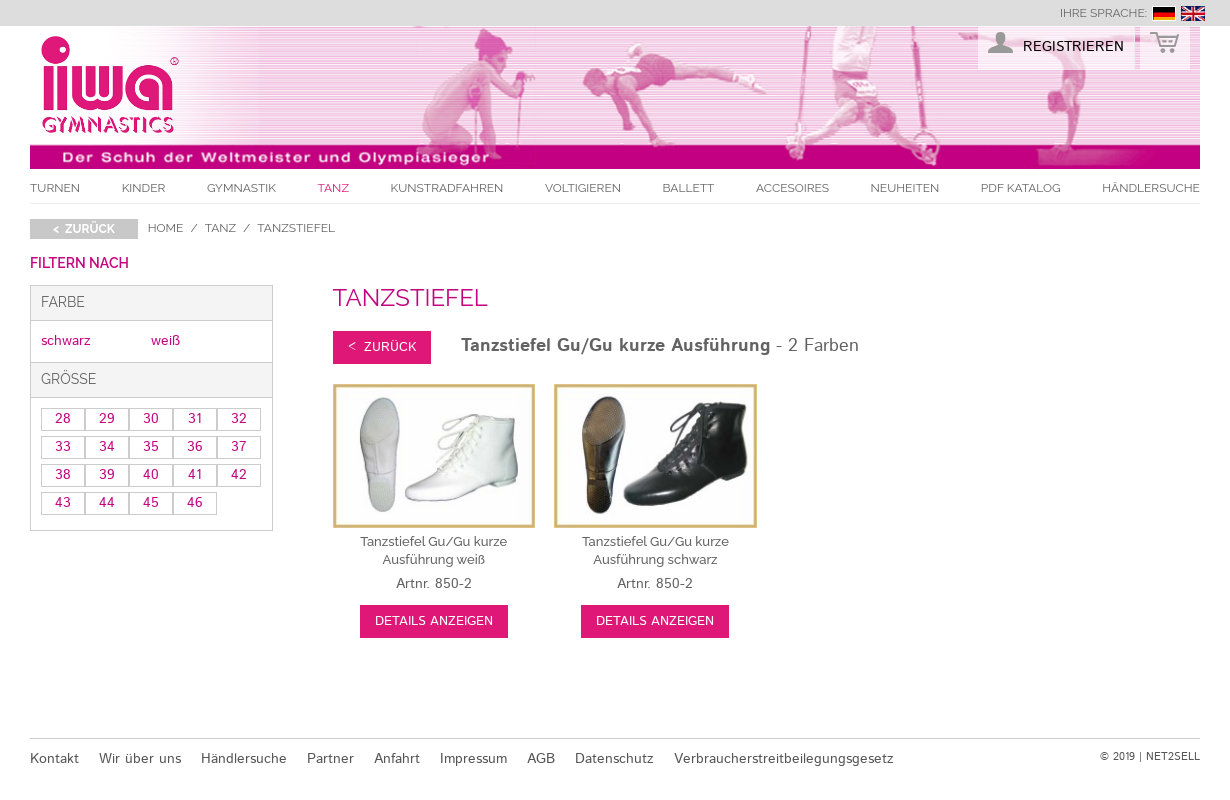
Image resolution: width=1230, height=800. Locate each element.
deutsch (1164, 13)
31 (195, 419)
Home (166, 228)
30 (151, 419)
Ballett (689, 188)
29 (107, 419)
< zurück (84, 229)
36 (195, 447)
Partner (330, 759)
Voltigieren (583, 188)
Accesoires (792, 188)
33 (63, 447)
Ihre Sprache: (1103, 13)
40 (151, 475)
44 (107, 503)
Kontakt (54, 759)
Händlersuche (1151, 188)
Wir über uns (140, 759)
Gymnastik (241, 188)
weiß (165, 341)
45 (151, 503)
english (1193, 13)
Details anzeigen (434, 621)
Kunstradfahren (447, 188)
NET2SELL (1173, 757)
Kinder (144, 188)
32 (239, 419)
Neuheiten (905, 188)
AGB (541, 759)
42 (239, 475)
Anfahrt (397, 759)
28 (63, 419)
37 (239, 447)
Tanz (333, 188)
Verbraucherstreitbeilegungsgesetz (784, 759)
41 (195, 475)
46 (195, 503)
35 (151, 447)
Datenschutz (614, 759)
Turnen (55, 188)
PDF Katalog (1021, 188)
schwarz (66, 341)
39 (107, 475)
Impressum (473, 759)
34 (107, 447)
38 (63, 475)
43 (63, 503)
